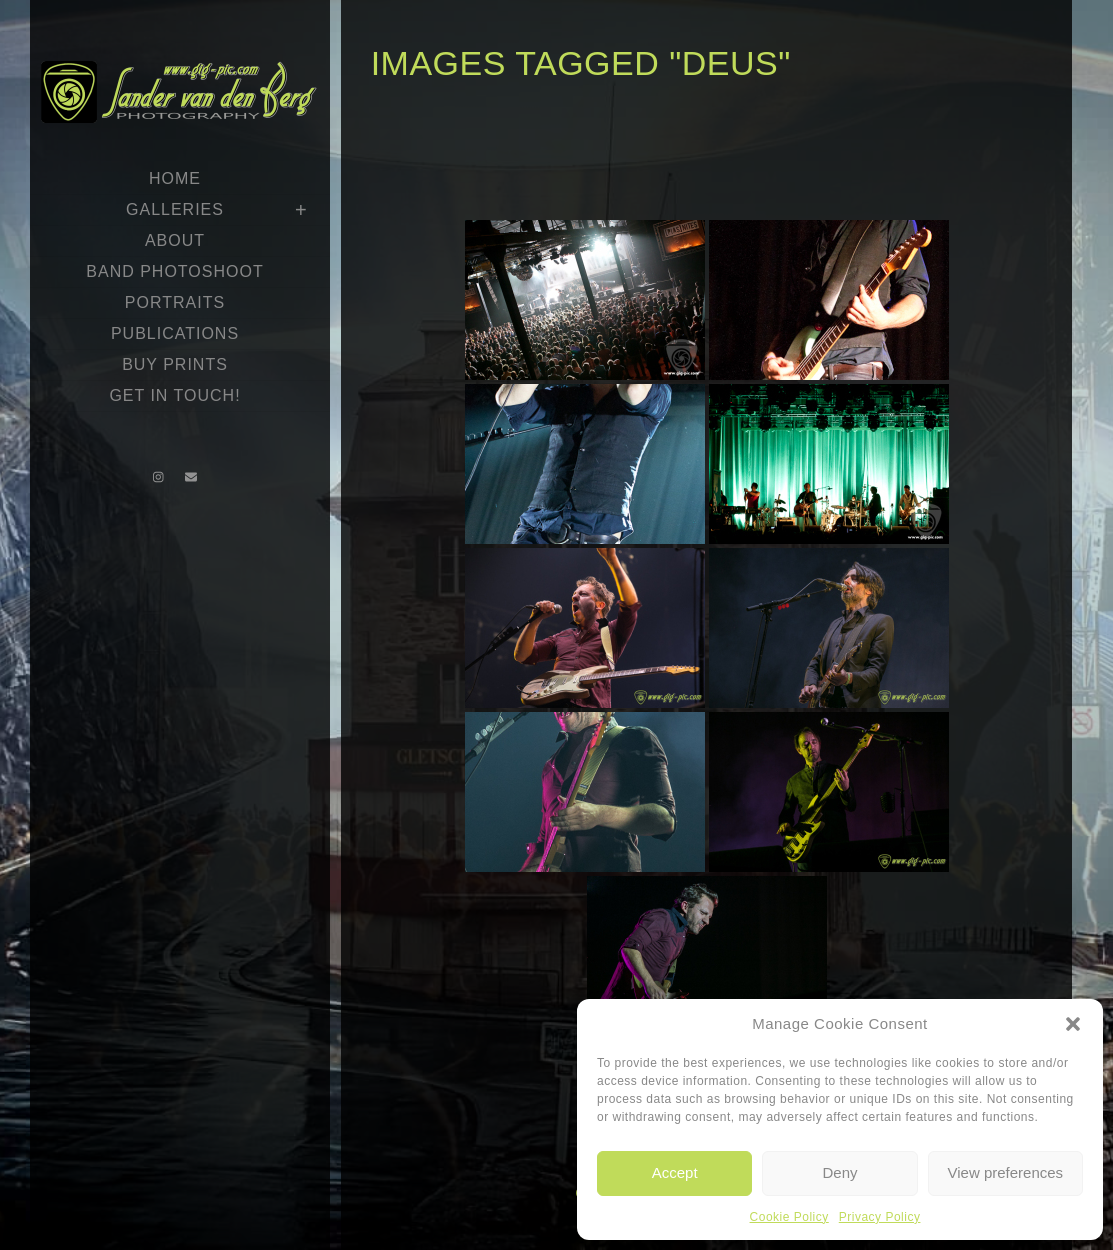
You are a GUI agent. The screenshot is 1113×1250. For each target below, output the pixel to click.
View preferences (1006, 1172)
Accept (675, 1172)
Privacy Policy (880, 1217)
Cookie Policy (789, 1217)
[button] (1073, 1024)
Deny (839, 1172)
